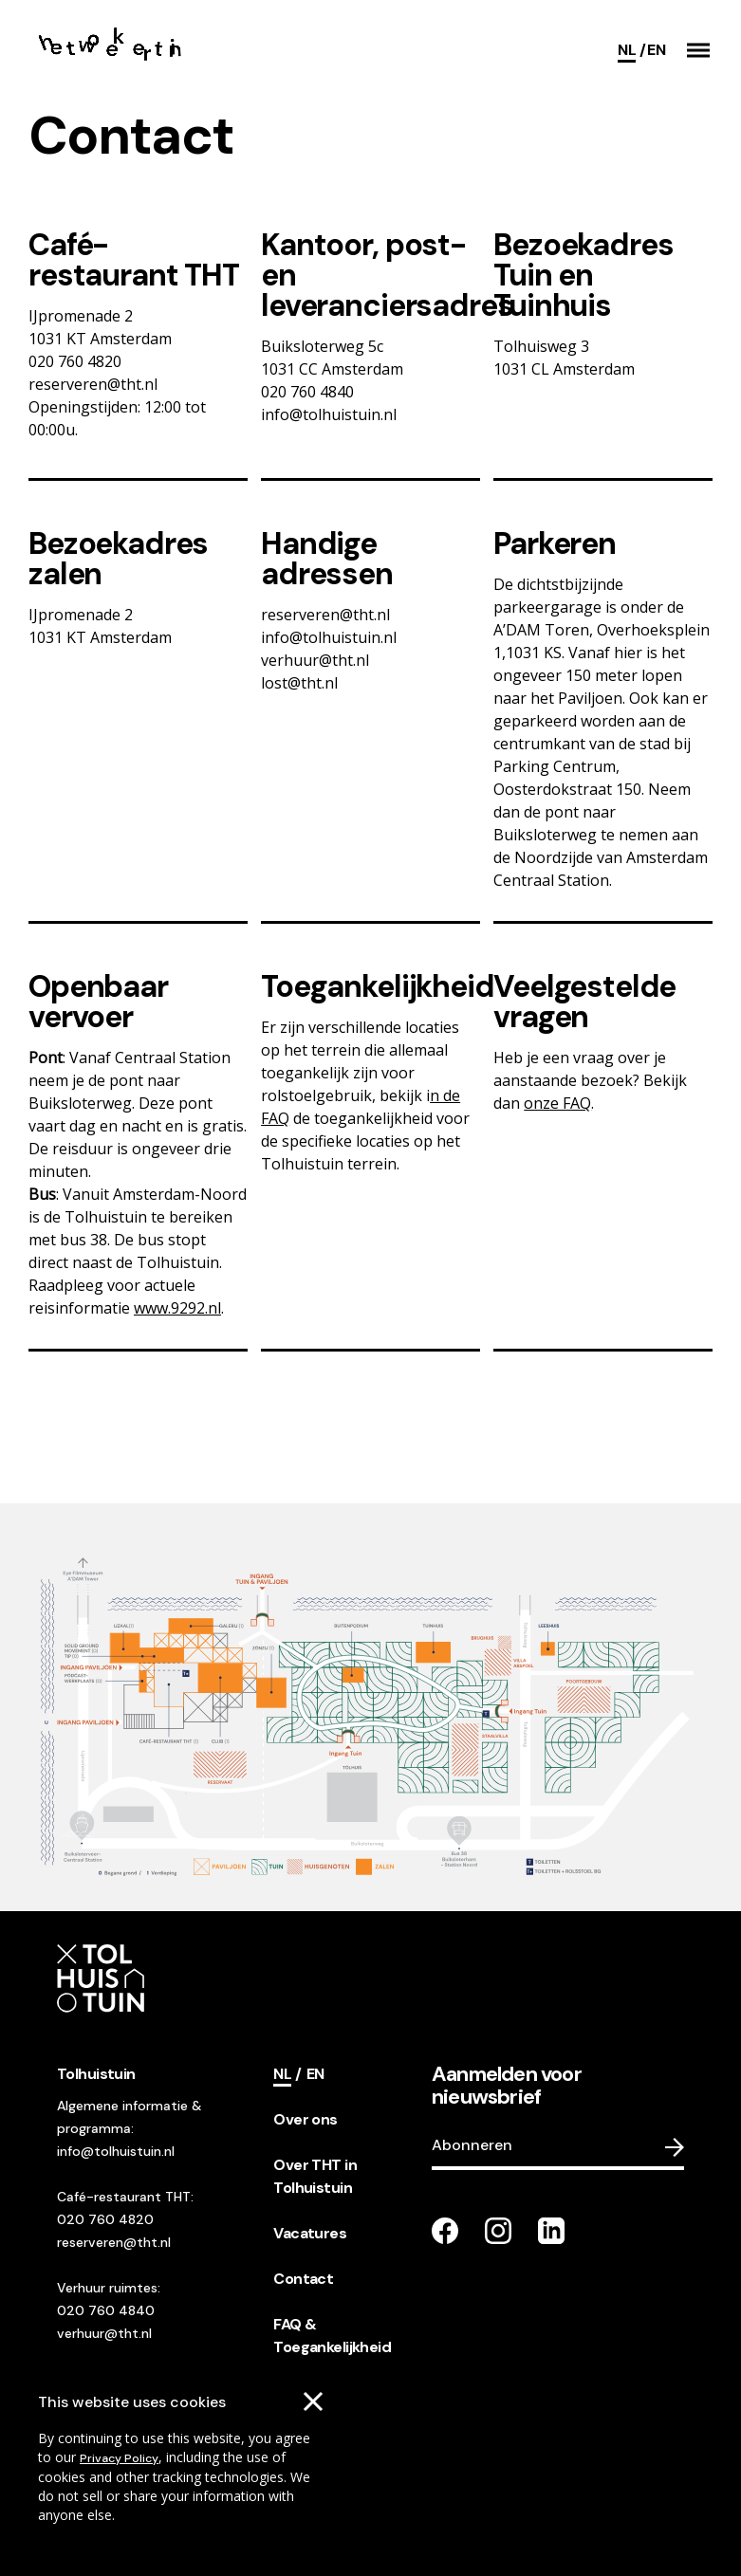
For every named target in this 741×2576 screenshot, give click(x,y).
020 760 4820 (105, 2219)
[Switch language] (656, 50)
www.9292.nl (177, 1307)
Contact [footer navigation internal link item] (303, 2279)
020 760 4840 (106, 2310)
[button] (698, 50)
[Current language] (631, 50)
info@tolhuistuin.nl (116, 2151)
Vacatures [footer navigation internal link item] (309, 2233)
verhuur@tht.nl (104, 2333)
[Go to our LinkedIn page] (551, 2230)
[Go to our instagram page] (498, 2230)
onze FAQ (557, 1103)
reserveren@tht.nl (114, 2242)
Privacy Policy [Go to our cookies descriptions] (119, 2458)
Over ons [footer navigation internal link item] (305, 2119)
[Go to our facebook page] (445, 2230)
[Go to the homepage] (111, 50)
